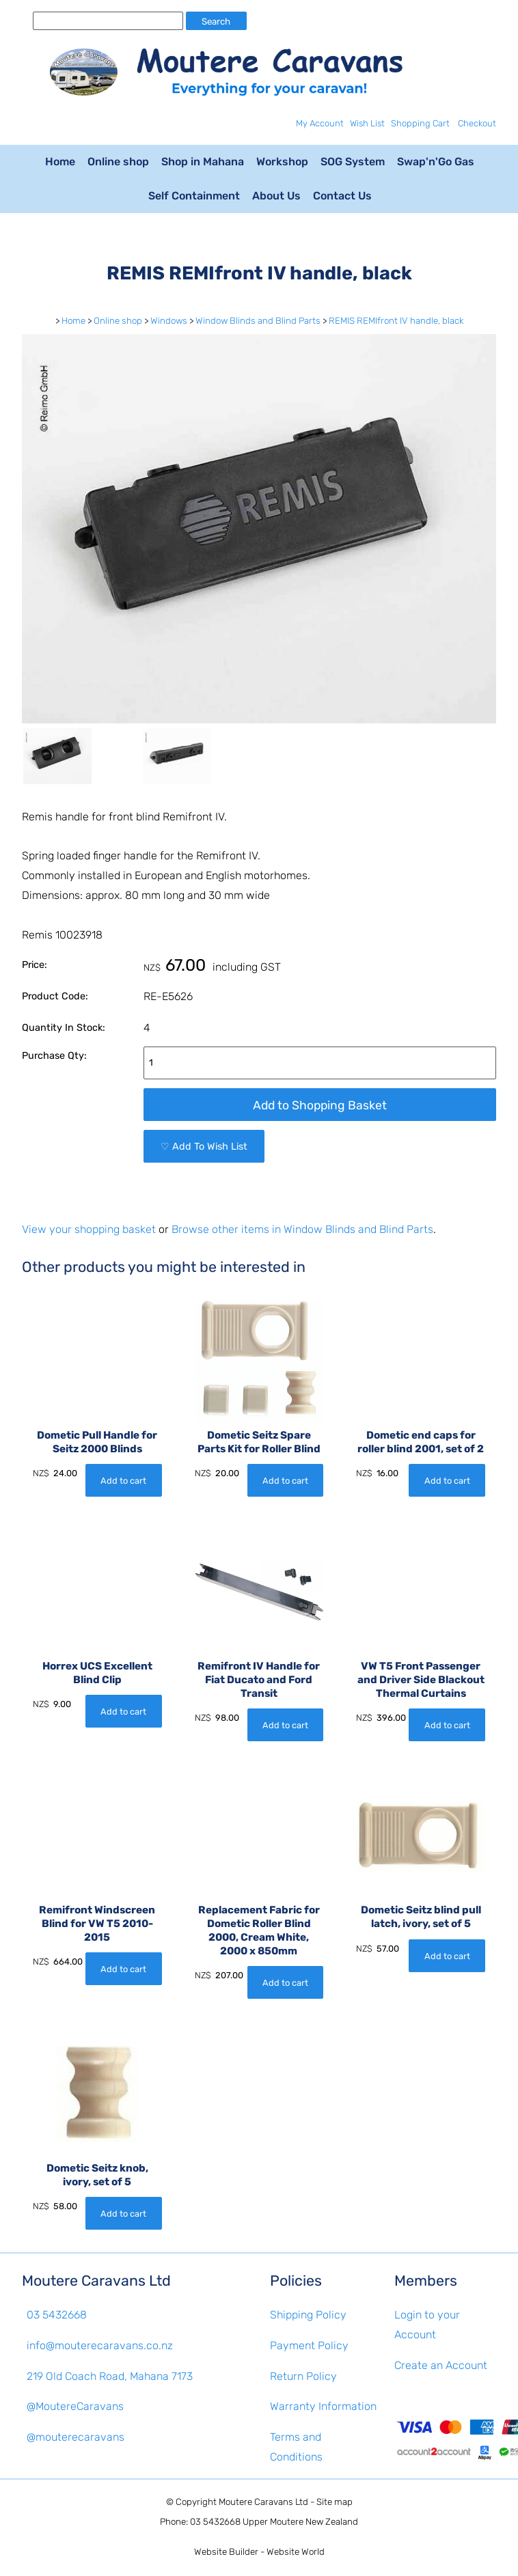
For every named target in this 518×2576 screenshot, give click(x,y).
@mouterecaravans (75, 2436)
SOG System (353, 161)
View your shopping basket (89, 1229)
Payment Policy (309, 2345)
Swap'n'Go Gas (435, 161)
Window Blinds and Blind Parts (258, 321)
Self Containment (194, 195)
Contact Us (342, 195)
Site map (334, 2502)
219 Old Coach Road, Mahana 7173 (110, 2376)
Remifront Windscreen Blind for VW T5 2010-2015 (97, 1923)
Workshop (282, 161)
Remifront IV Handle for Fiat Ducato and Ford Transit (258, 1680)
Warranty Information (323, 2406)
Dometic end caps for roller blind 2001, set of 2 (420, 1442)
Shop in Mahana (202, 161)
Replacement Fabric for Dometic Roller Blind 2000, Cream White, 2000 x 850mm (259, 1930)
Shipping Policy (308, 2314)
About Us (276, 195)
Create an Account (440, 2365)
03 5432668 (57, 2314)
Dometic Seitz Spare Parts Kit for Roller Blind (259, 1442)
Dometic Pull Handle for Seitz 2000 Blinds (97, 1442)
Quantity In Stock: (63, 1028)
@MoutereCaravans (75, 2406)
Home (60, 161)
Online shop (118, 161)
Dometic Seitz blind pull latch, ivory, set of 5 (421, 1917)
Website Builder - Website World (259, 2552)
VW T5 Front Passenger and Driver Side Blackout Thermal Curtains (421, 1680)
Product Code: (55, 996)
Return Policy (303, 2376)
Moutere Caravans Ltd (263, 2502)
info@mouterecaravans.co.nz (100, 2345)
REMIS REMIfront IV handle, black (396, 321)
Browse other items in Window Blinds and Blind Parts (302, 1229)
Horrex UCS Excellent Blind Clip (97, 1673)
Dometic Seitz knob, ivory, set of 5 (97, 2175)
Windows (168, 321)
